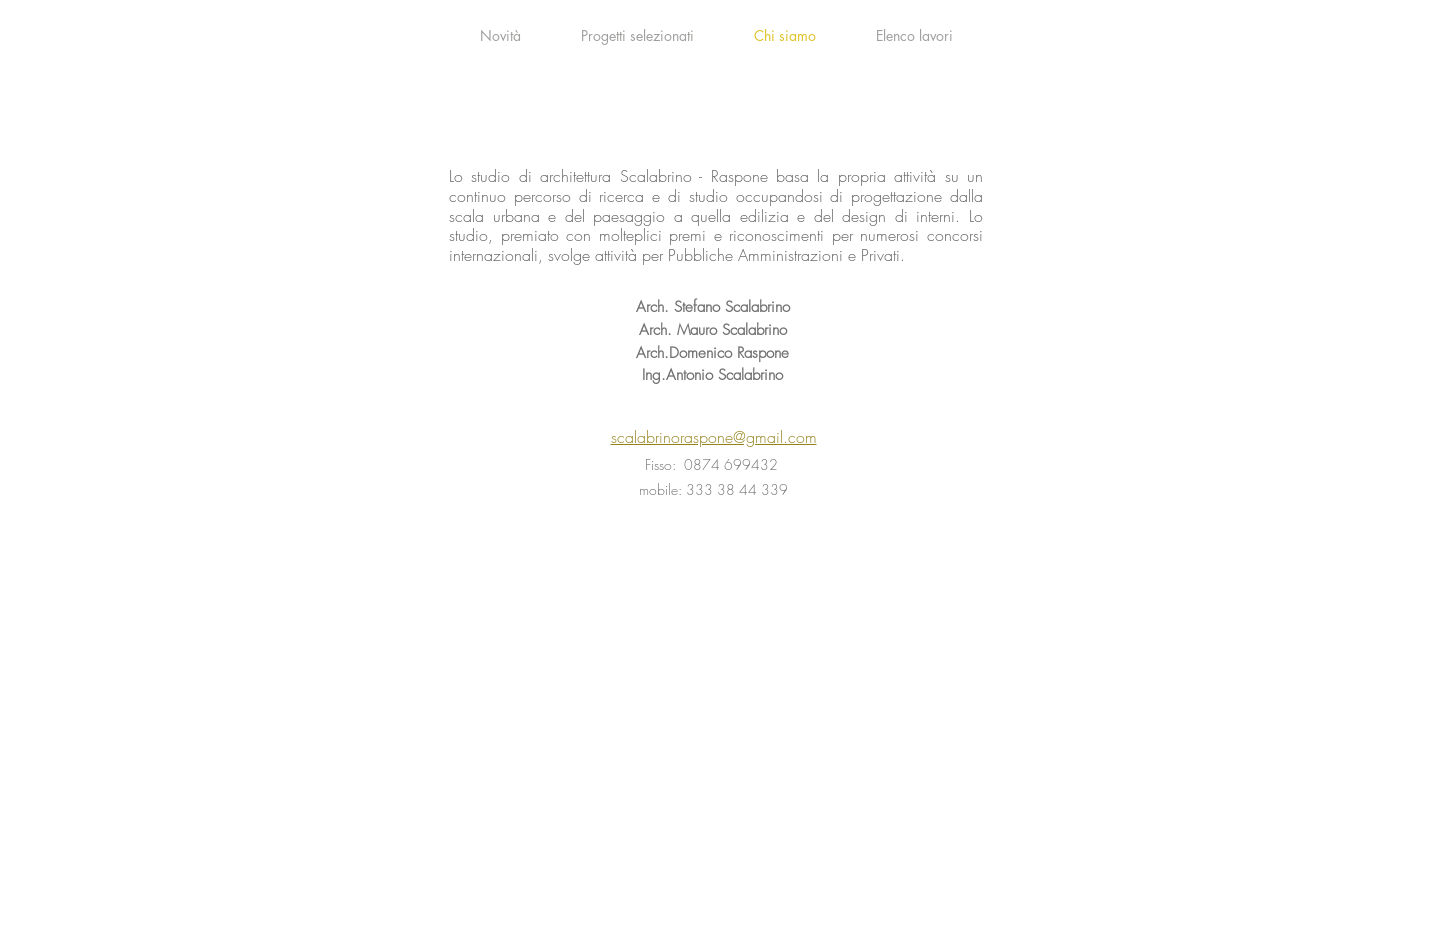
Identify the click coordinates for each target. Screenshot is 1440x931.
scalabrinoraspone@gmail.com (714, 437)
